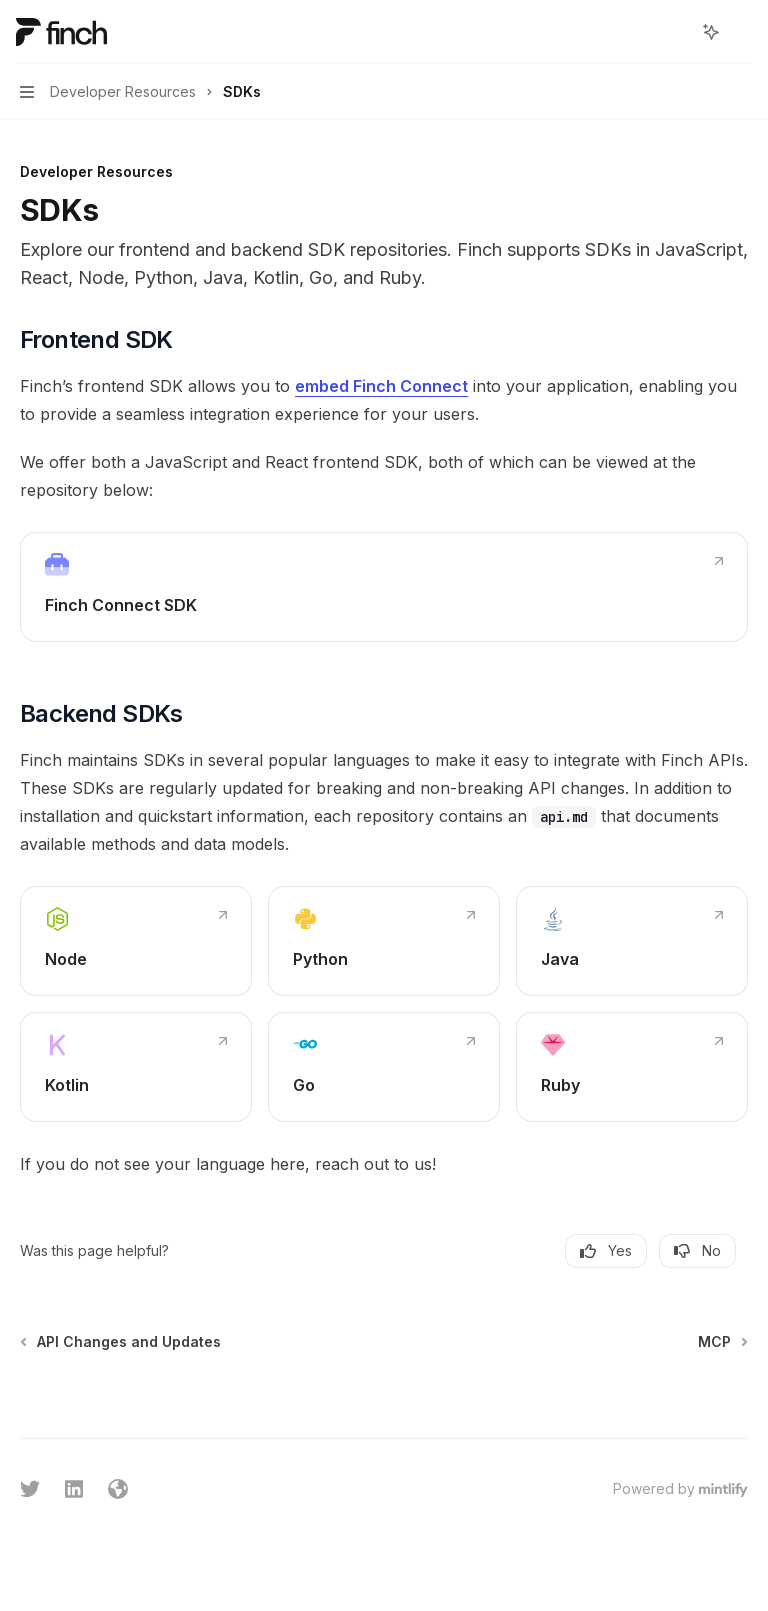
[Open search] (674, 32)
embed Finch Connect (381, 386)
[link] (384, 587)
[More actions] (742, 32)
